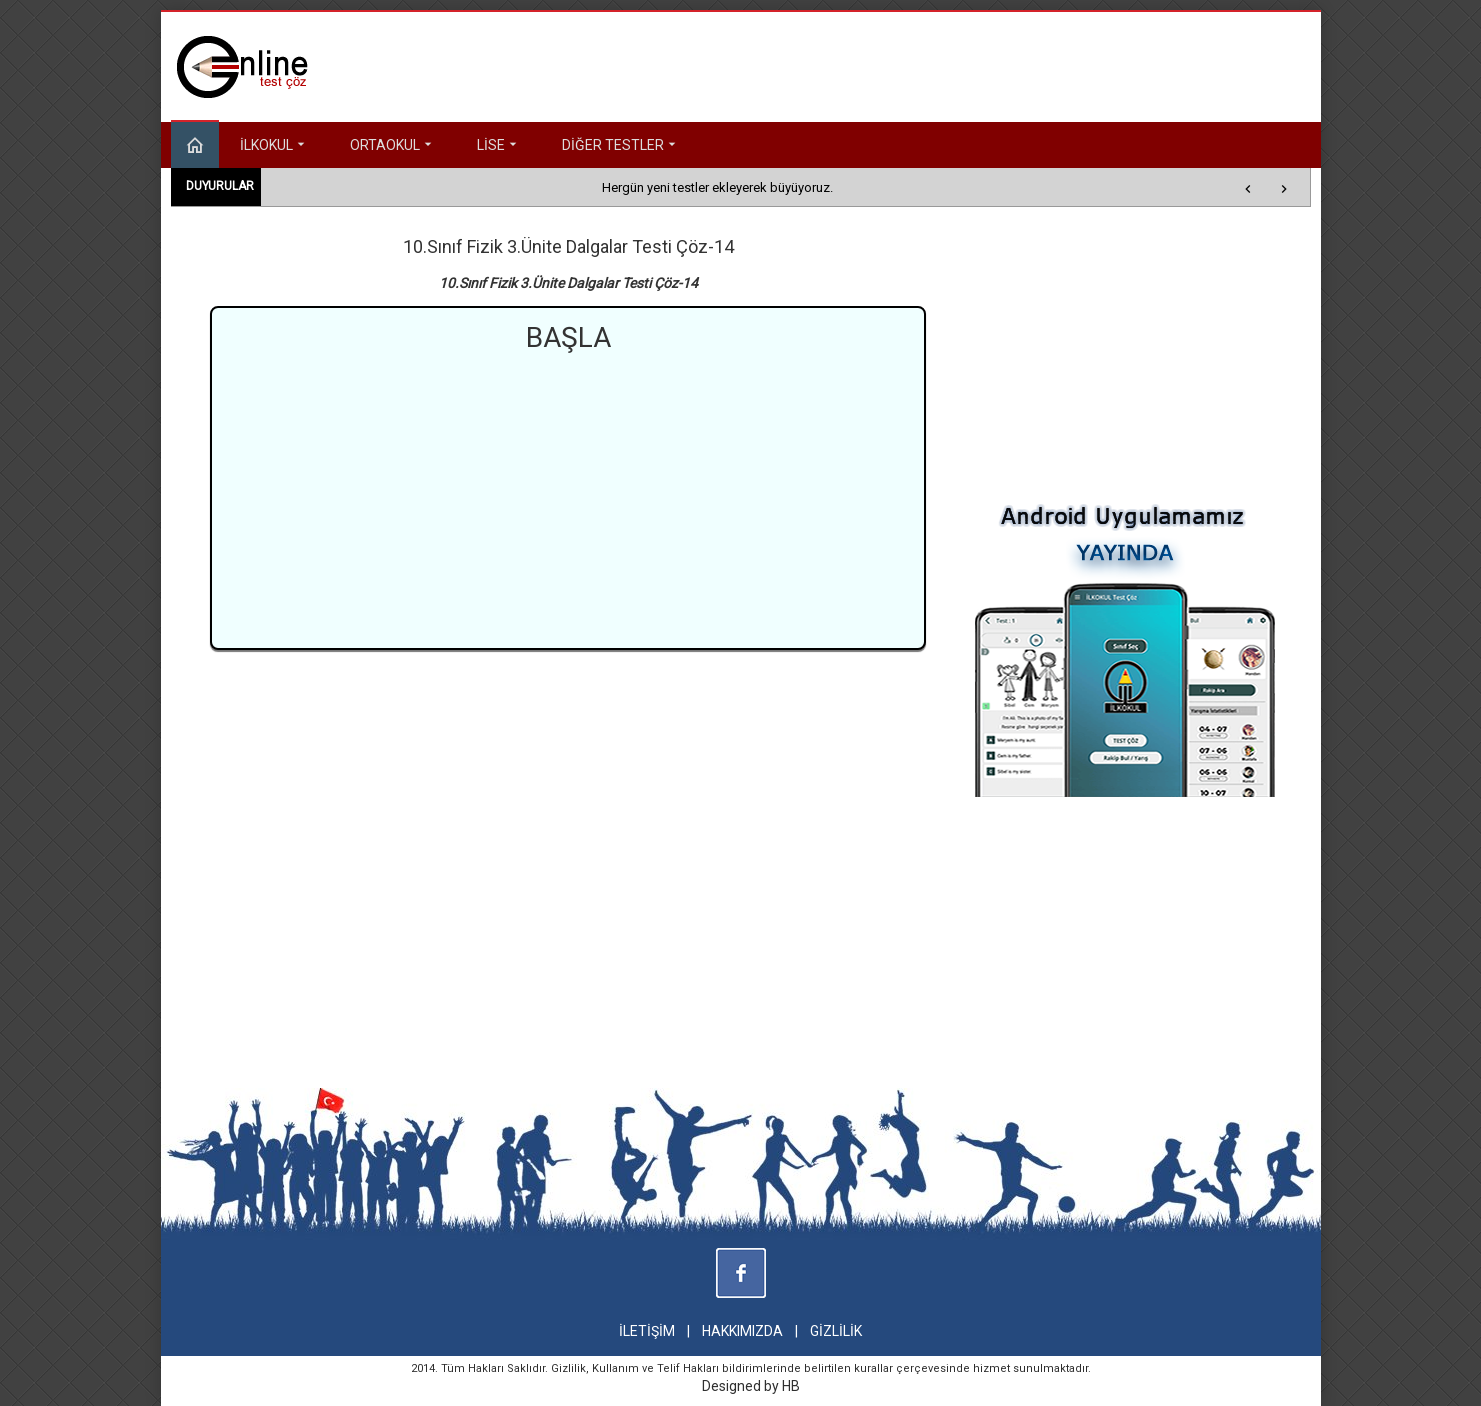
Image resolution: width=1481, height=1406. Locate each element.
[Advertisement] (568, 498)
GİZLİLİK (836, 1331)
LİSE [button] (499, 145)
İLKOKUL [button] (274, 145)
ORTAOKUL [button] (393, 145)
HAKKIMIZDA (742, 1331)
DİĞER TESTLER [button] (621, 145)
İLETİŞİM (647, 1331)
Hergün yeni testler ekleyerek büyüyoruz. (717, 187)
